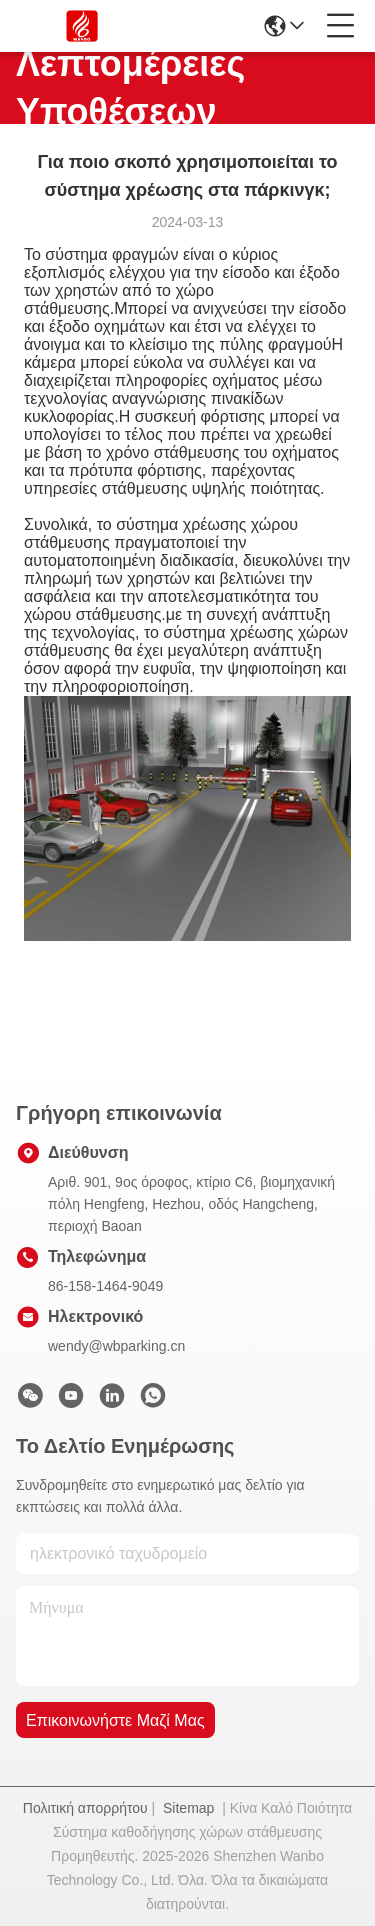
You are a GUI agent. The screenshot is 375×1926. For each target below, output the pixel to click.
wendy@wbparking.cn (116, 1346)
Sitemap (188, 1808)
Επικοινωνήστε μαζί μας (115, 1720)
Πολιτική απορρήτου (85, 1808)
